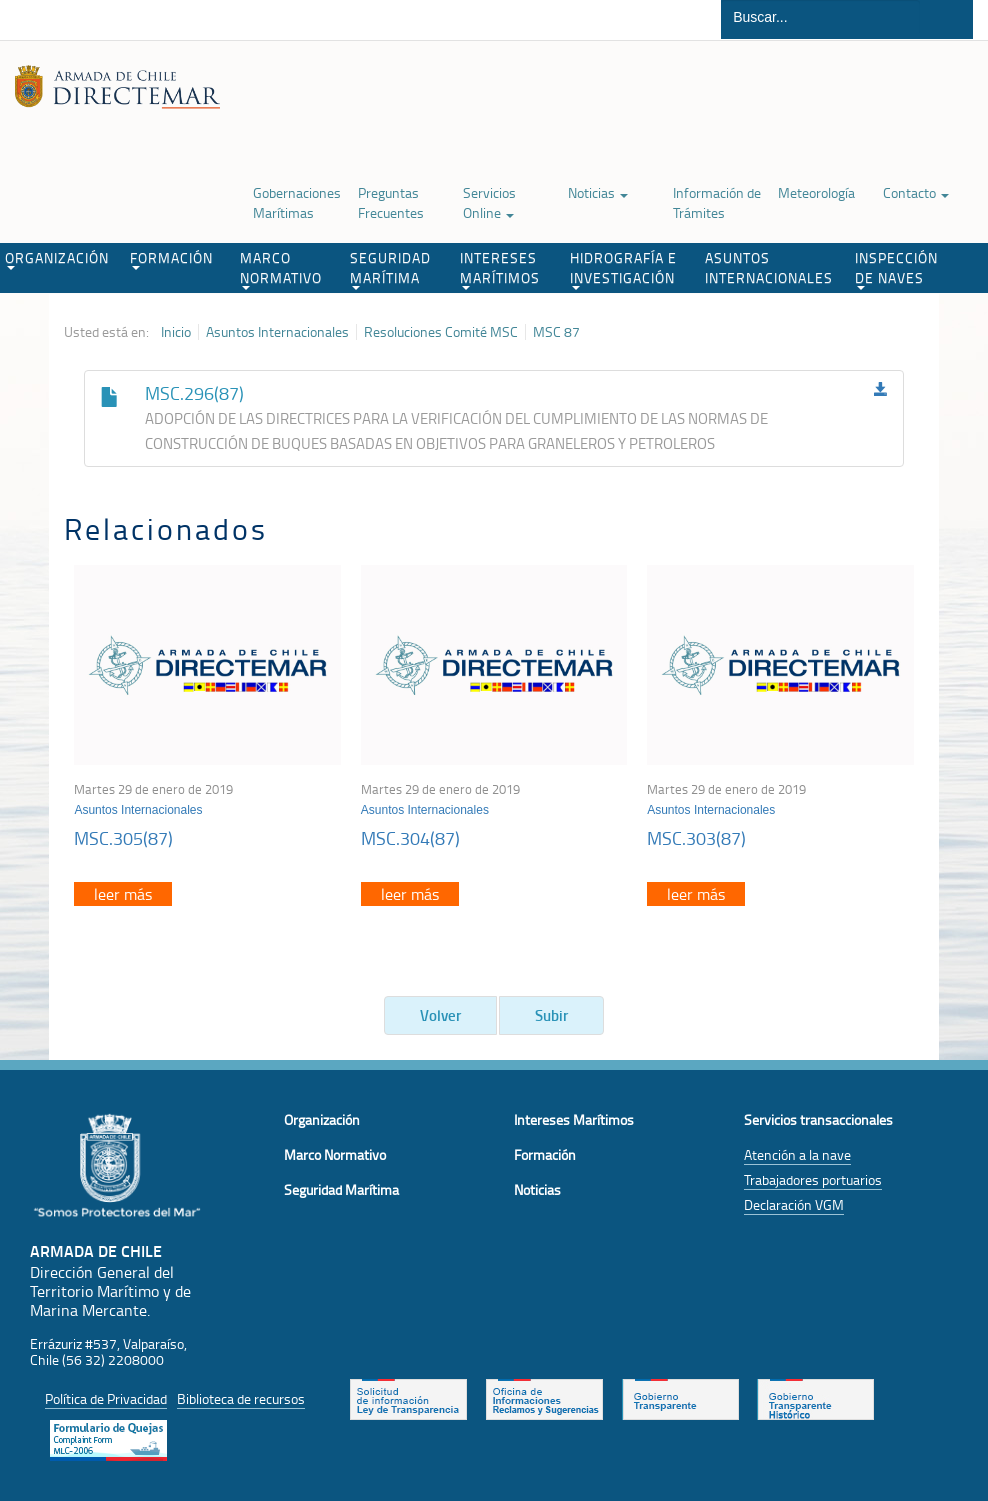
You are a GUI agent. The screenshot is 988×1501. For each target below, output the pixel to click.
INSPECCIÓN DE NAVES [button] (896, 269)
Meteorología (816, 192)
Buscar (946, 19)
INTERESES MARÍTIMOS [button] (500, 269)
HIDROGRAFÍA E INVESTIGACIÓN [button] (623, 269)
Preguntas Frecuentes (391, 202)
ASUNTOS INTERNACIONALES (769, 267)
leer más (123, 894)
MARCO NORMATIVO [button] (281, 269)
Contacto (916, 192)
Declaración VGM (794, 1204)
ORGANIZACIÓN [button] (57, 259)
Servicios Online (489, 202)
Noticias (598, 192)
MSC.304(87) (410, 838)
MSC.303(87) (696, 838)
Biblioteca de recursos (241, 1398)
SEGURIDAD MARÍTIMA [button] (390, 269)
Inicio (176, 332)
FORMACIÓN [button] (171, 259)
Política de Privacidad (106, 1398)
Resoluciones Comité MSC (441, 332)
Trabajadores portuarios (813, 1179)
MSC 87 (556, 332)
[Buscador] (820, 17)
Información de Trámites (717, 202)
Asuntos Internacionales (277, 332)
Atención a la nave (797, 1154)
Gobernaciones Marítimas (297, 202)
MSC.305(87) (123, 838)
